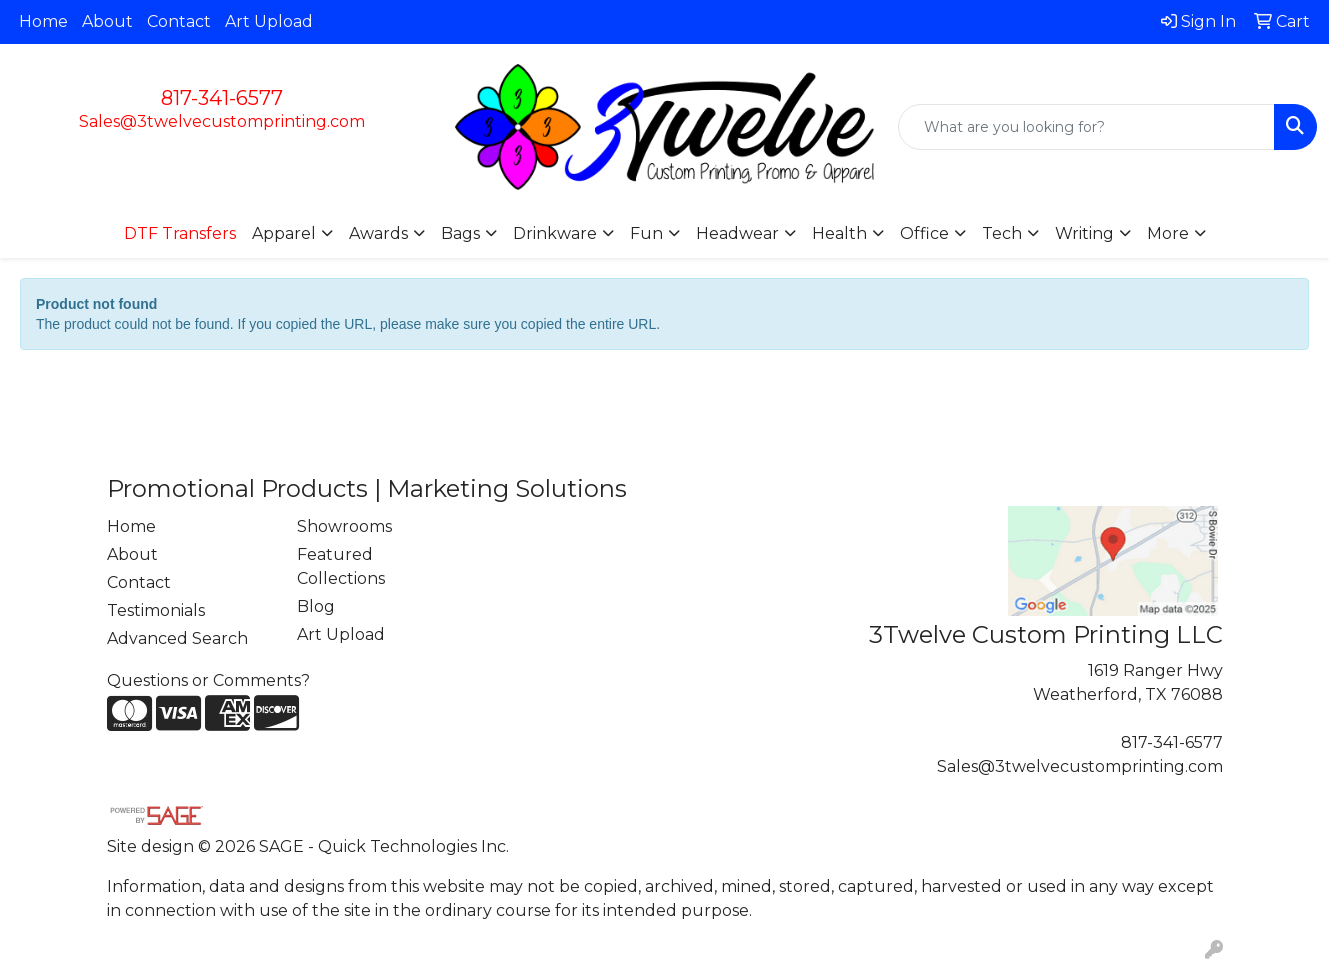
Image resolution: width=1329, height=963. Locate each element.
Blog (316, 606)
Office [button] (924, 233)
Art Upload (269, 21)
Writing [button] (1084, 233)
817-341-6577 (222, 98)
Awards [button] (378, 233)
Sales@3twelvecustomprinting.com (222, 121)
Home (43, 21)
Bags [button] (460, 233)
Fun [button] (646, 233)
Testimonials (156, 610)
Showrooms (344, 526)
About (107, 21)
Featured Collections (341, 566)
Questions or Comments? (208, 680)
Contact (179, 21)
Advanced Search (177, 638)
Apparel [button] (284, 233)
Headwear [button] (737, 233)
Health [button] (839, 233)
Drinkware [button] (555, 233)
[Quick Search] (1086, 127)
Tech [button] (1002, 233)
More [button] (1168, 233)
